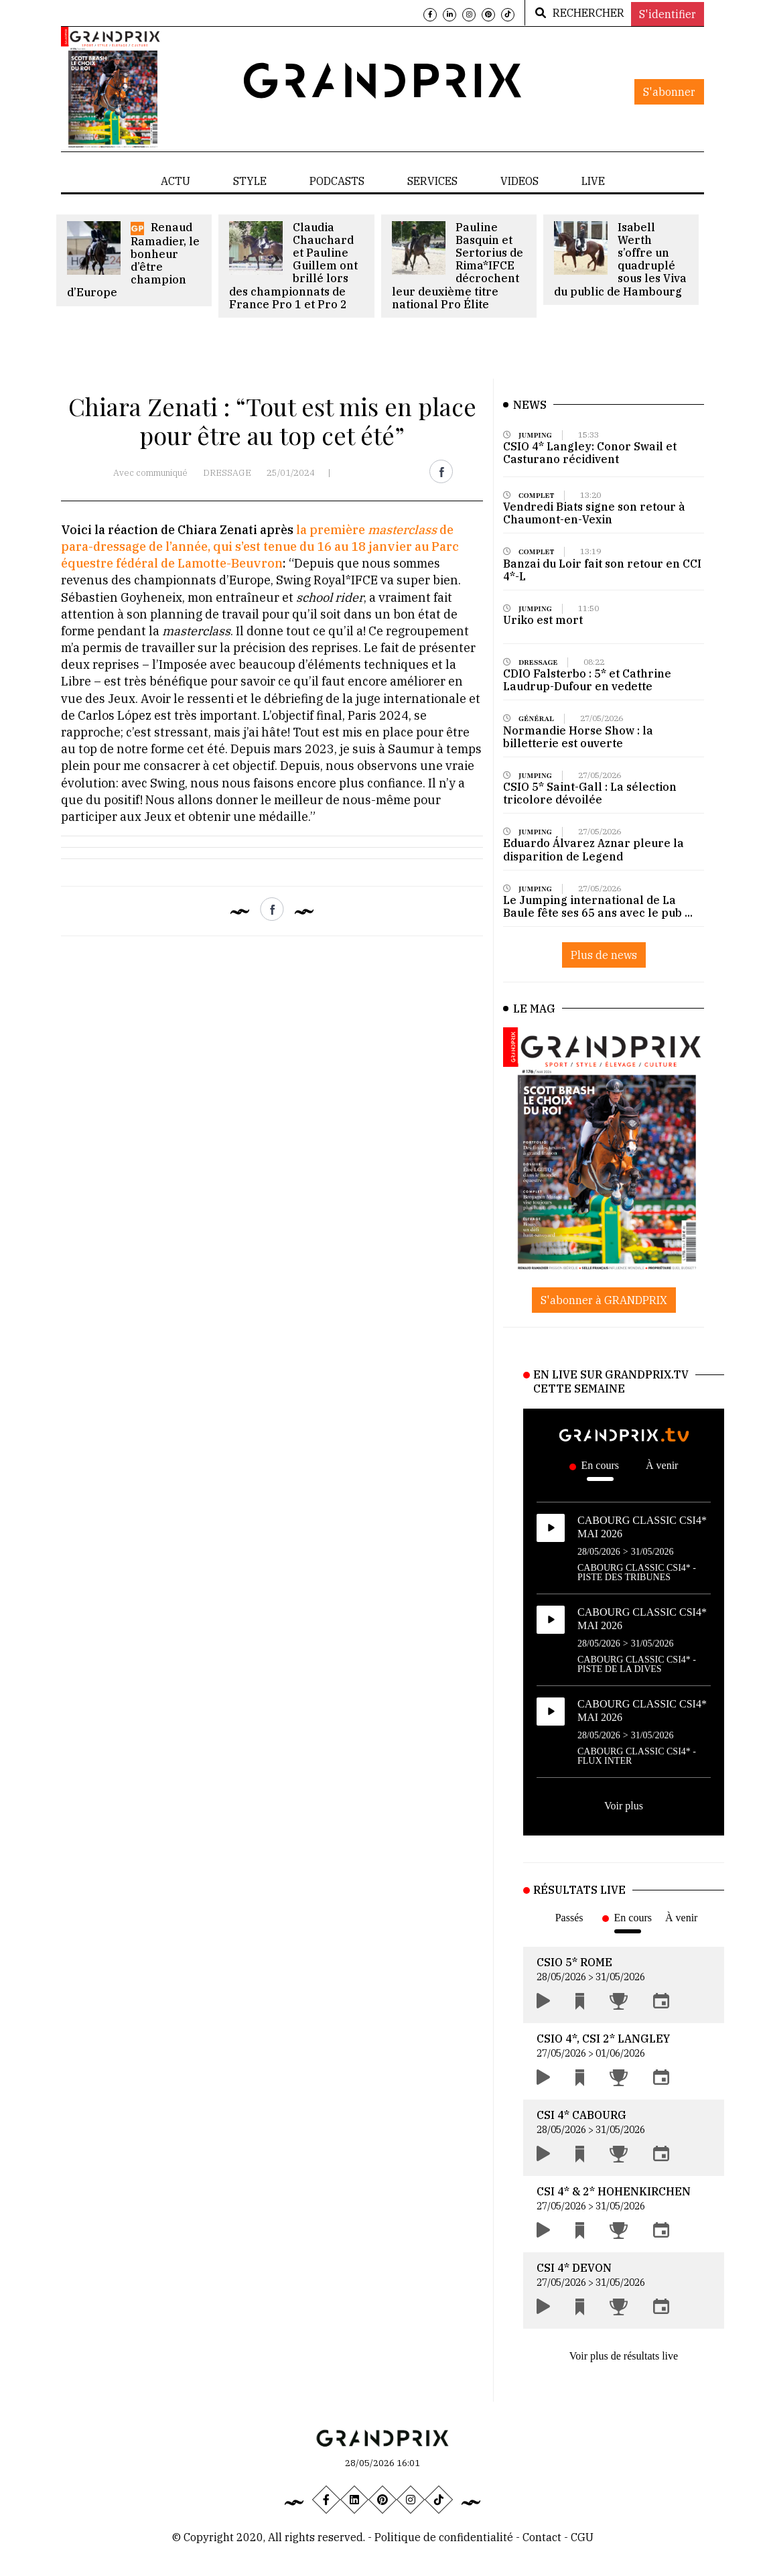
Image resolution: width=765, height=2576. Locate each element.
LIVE (593, 181)
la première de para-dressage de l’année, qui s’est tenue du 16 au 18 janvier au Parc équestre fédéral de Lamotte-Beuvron (260, 546)
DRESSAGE (227, 472)
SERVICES (432, 181)
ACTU (175, 181)
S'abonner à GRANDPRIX (604, 1300)
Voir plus (623, 1805)
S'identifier (667, 14)
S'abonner (669, 92)
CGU (582, 2537)
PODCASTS (336, 181)
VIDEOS (519, 181)
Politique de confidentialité (443, 2537)
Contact (543, 2537)
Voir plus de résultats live (623, 2356)
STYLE (250, 181)
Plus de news (604, 955)
